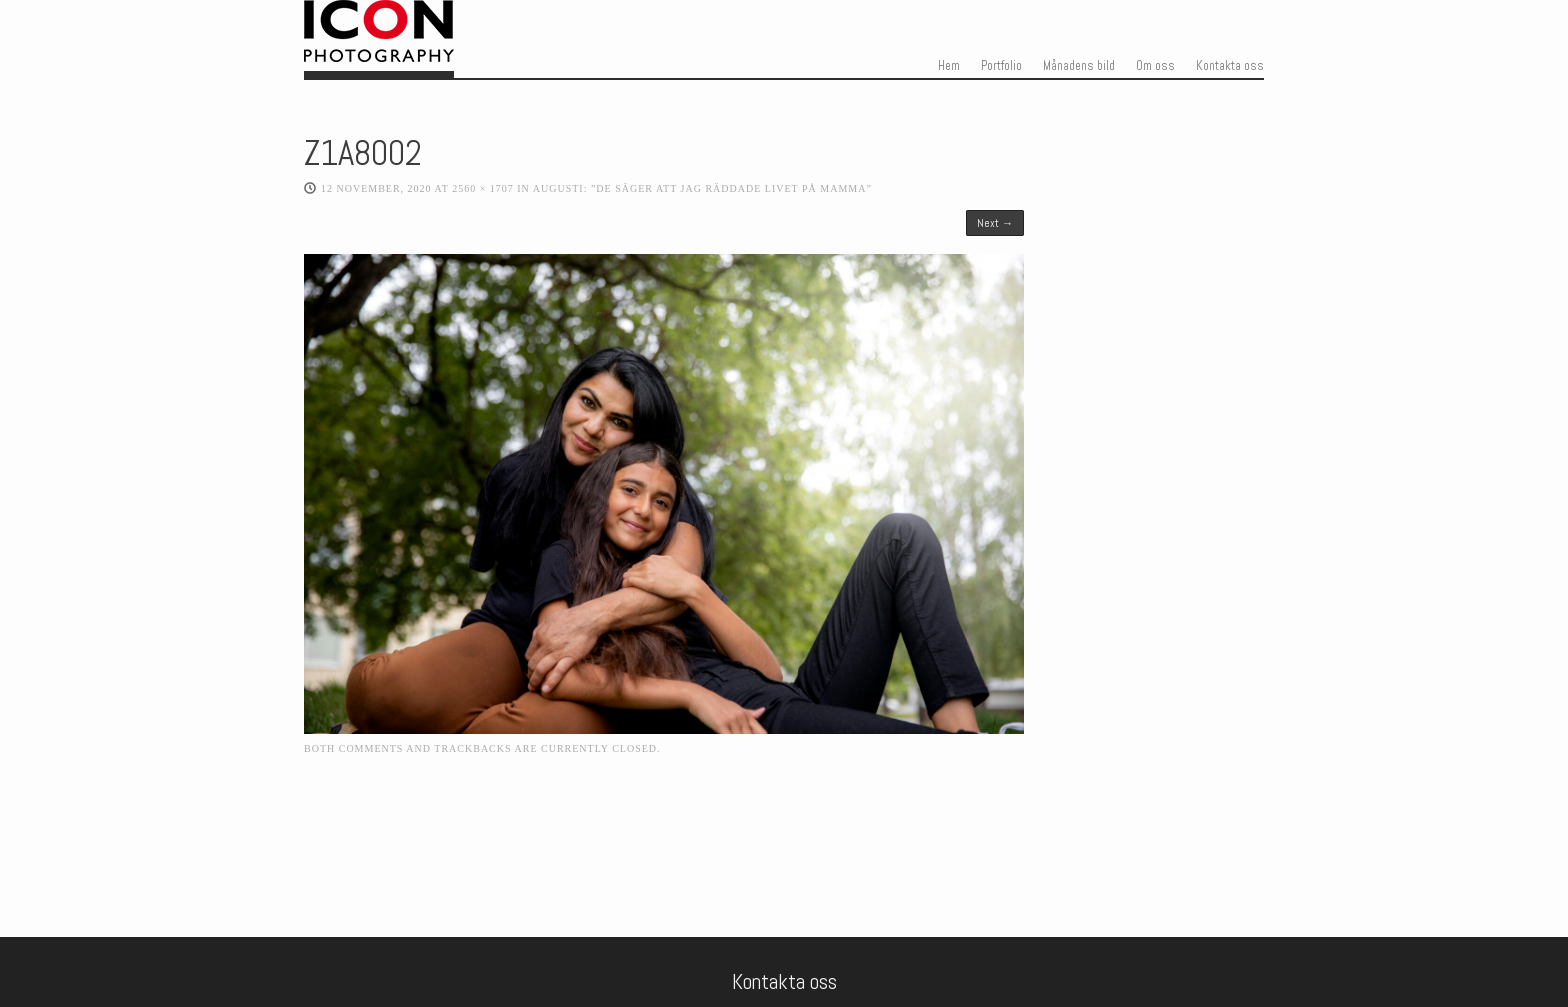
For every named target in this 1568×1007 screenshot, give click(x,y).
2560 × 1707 (483, 188)
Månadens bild (1079, 66)
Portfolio (1001, 66)
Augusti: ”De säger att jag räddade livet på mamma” (702, 188)
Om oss (1155, 66)
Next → (995, 223)
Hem (949, 66)
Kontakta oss (1230, 66)
